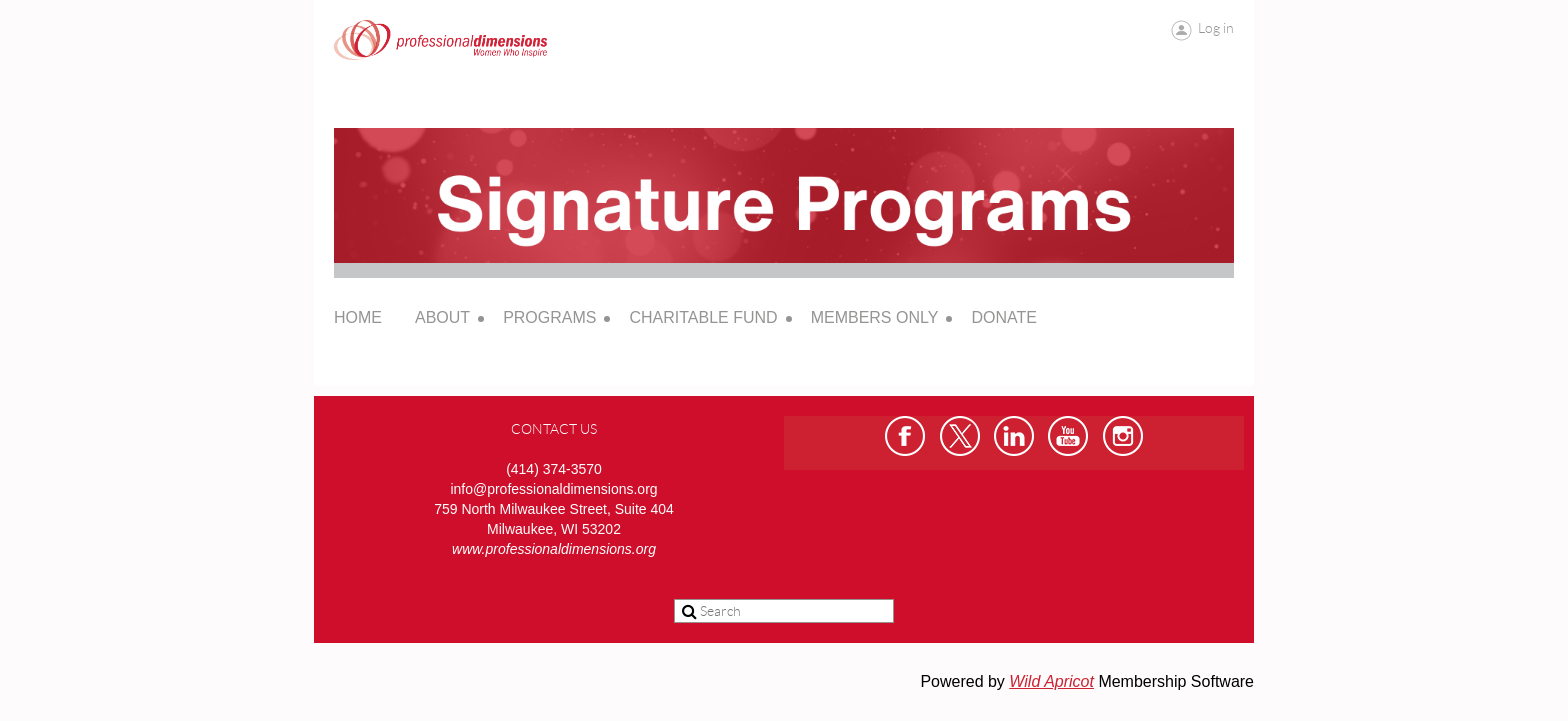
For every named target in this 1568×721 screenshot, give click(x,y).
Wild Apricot (1051, 681)
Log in (1216, 28)
